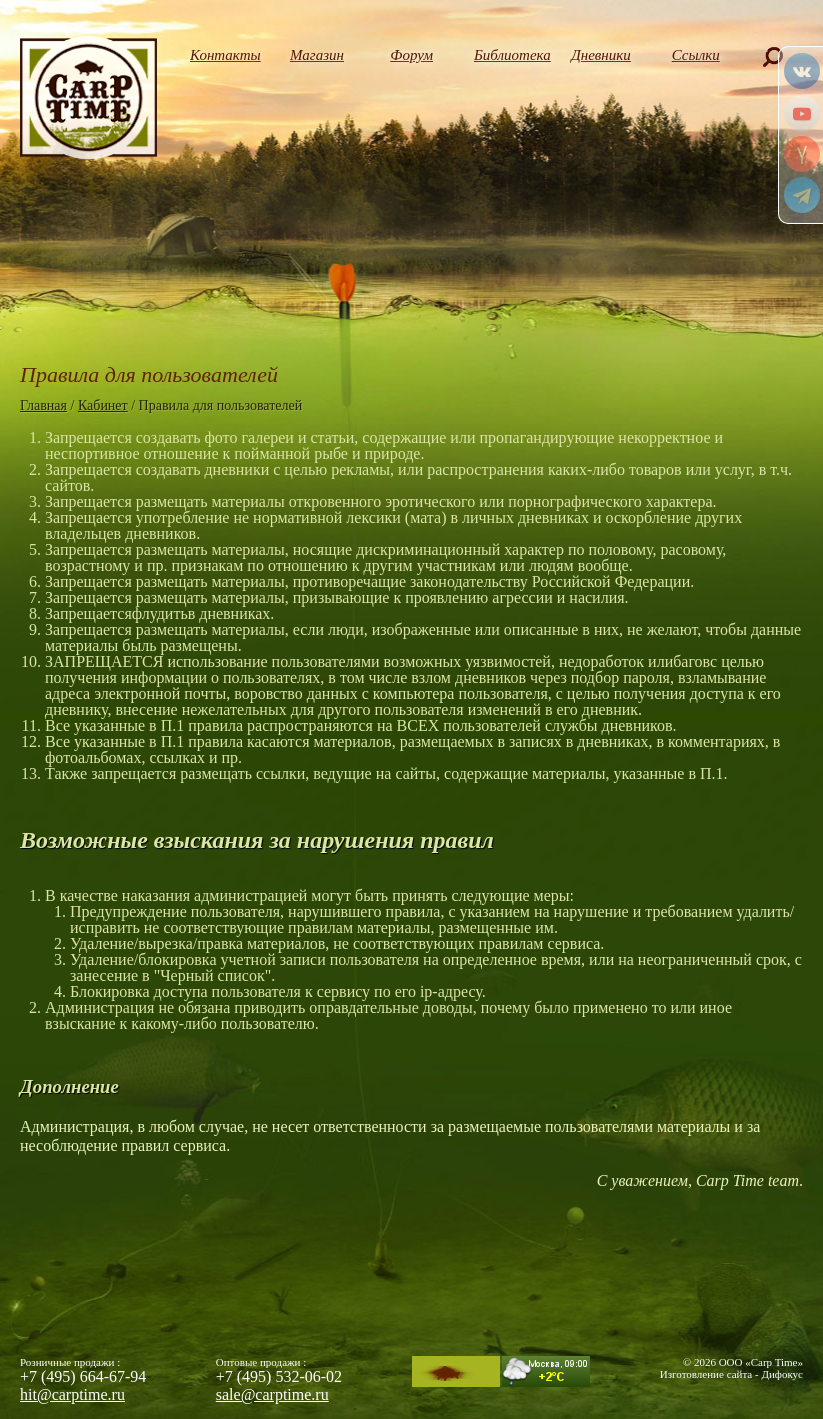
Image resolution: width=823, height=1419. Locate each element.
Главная (43, 405)
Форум (411, 55)
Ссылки (696, 55)
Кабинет (103, 405)
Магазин (317, 55)
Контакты (222, 55)
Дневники (601, 55)
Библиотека (506, 55)
